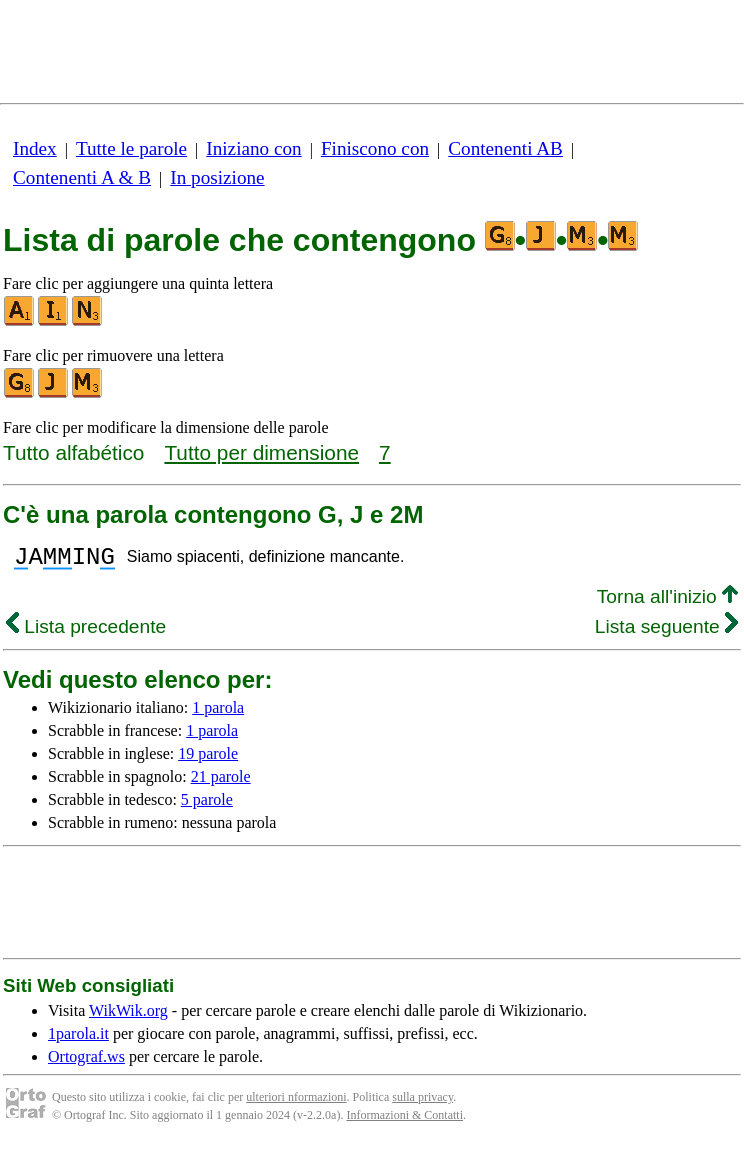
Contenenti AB (505, 148)
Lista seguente (666, 632)
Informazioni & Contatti (404, 1121)
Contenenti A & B (82, 177)
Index (35, 148)
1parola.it (78, 1039)
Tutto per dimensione (261, 452)
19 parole (208, 759)
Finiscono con (375, 148)
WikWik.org (128, 1016)
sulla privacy (422, 1103)
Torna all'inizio (667, 602)
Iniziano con (253, 148)
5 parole (207, 805)
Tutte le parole (131, 148)
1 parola (218, 713)
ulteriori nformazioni (296, 1103)
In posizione (217, 177)
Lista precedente (86, 632)
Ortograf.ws (86, 1062)
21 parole (221, 782)
